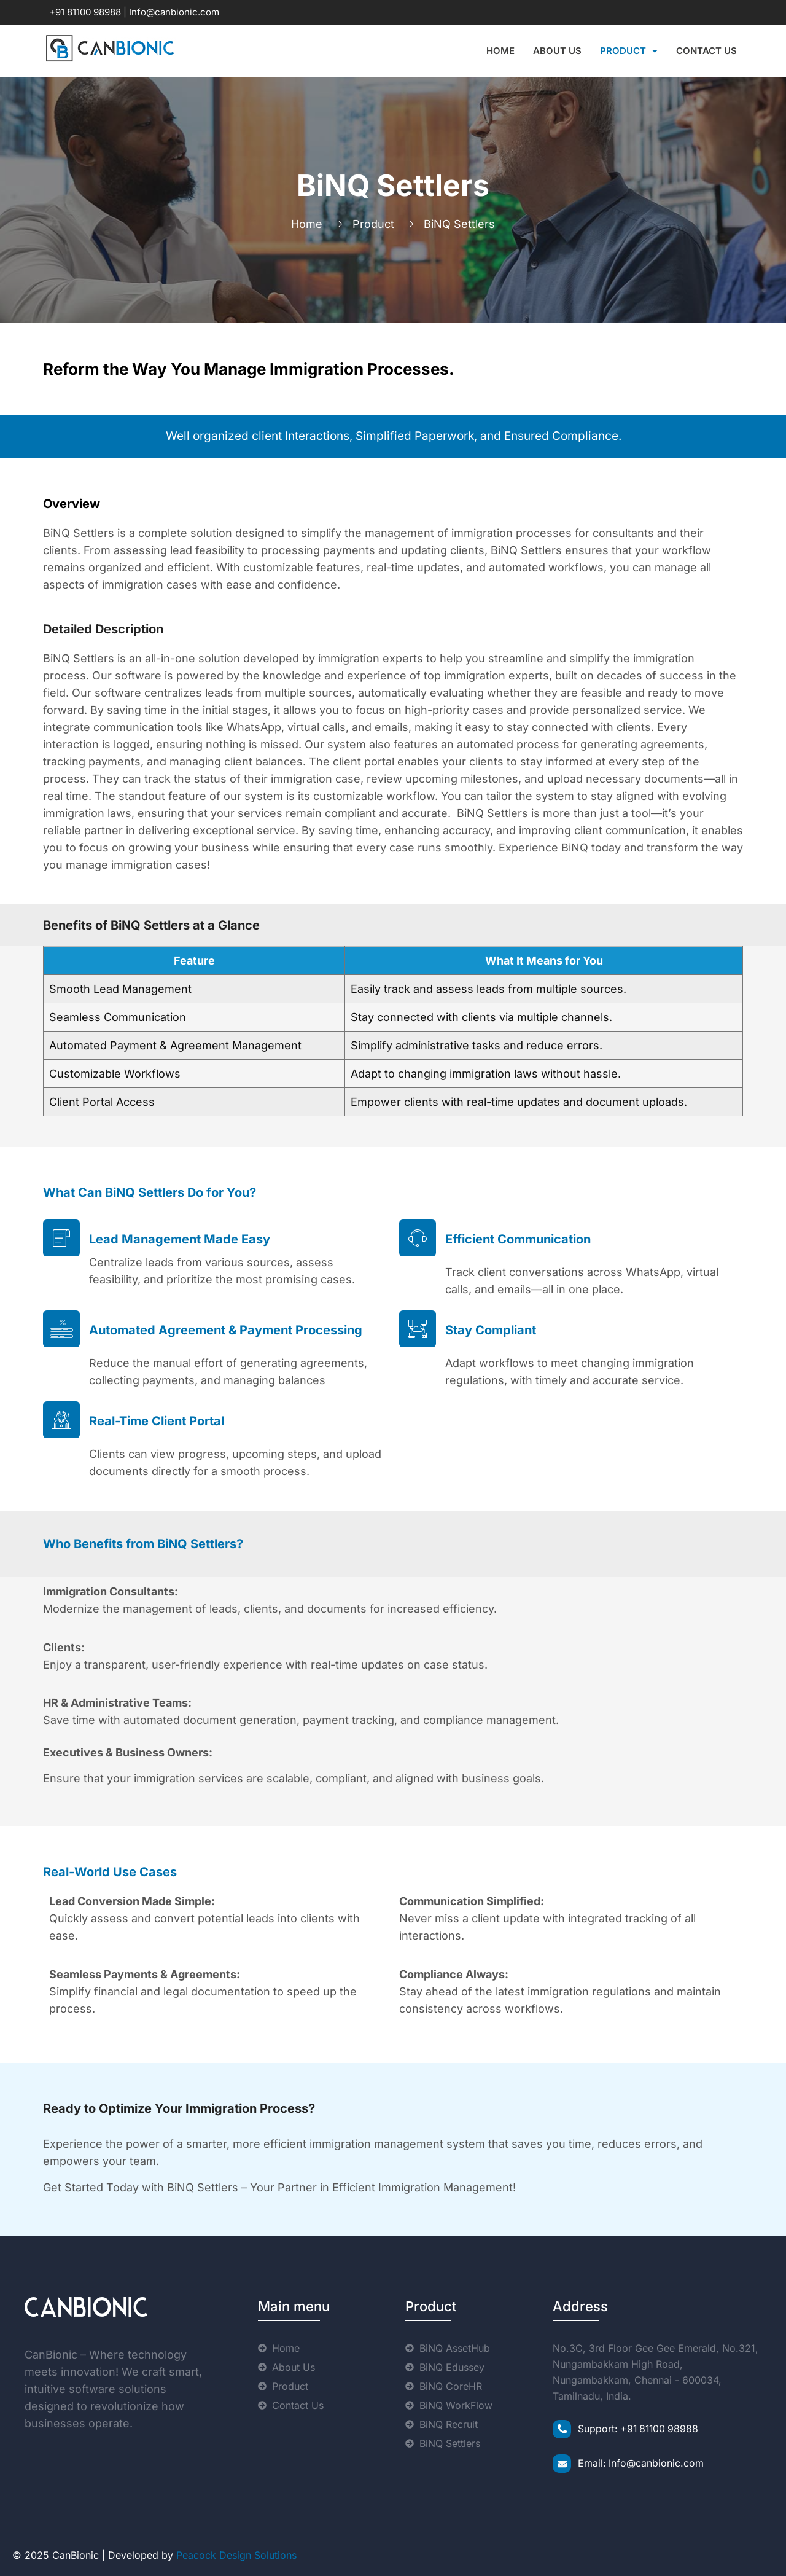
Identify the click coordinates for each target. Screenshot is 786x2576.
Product (629, 51)
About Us (557, 51)
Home (500, 51)
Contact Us (706, 51)
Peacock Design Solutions (236, 2555)
